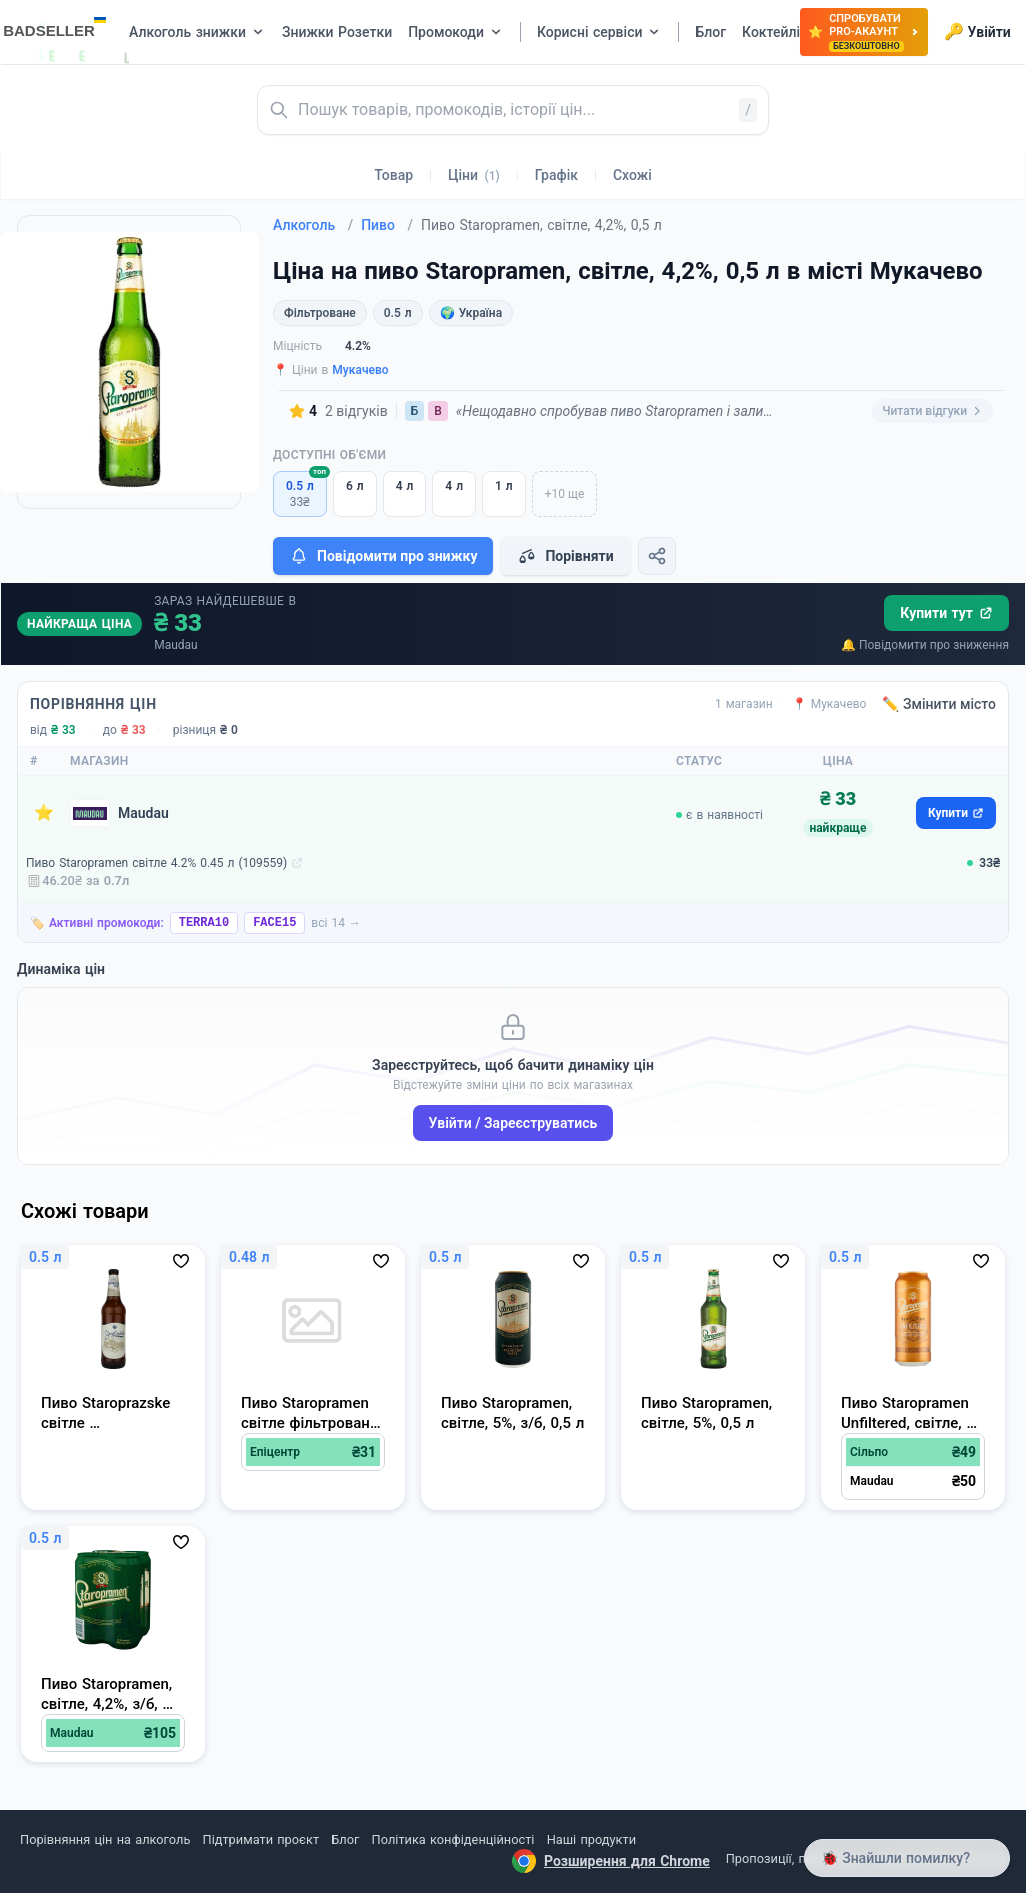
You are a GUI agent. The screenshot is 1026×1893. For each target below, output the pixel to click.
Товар (393, 175)
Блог (345, 1839)
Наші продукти (591, 1839)
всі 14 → (336, 923)
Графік (556, 175)
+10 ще (565, 494)
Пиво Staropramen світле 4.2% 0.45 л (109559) (156, 863)
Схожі (632, 175)
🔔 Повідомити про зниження (925, 645)
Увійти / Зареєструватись (513, 1123)
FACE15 (274, 923)
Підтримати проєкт (261, 1839)
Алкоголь (313, 225)
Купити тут (946, 613)
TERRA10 (204, 923)
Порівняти (565, 556)
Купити (956, 813)
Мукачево (360, 370)
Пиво (387, 225)
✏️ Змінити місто (939, 704)
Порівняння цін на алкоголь (105, 1839)
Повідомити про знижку (383, 556)
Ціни (474, 175)
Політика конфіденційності (453, 1839)
